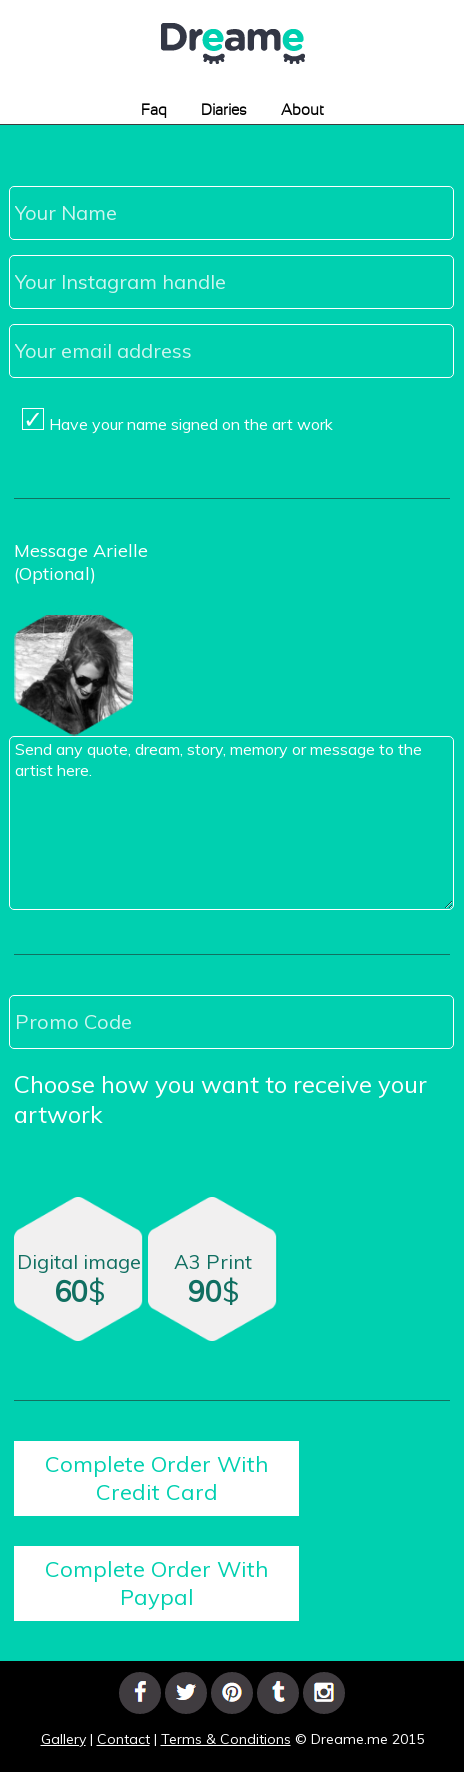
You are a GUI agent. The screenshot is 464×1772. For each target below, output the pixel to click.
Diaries (224, 110)
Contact (123, 1739)
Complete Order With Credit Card (156, 1478)
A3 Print (213, 1279)
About (302, 110)
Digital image (79, 1279)
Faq (154, 110)
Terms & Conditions (226, 1739)
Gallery (63, 1739)
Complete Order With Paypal (156, 1583)
